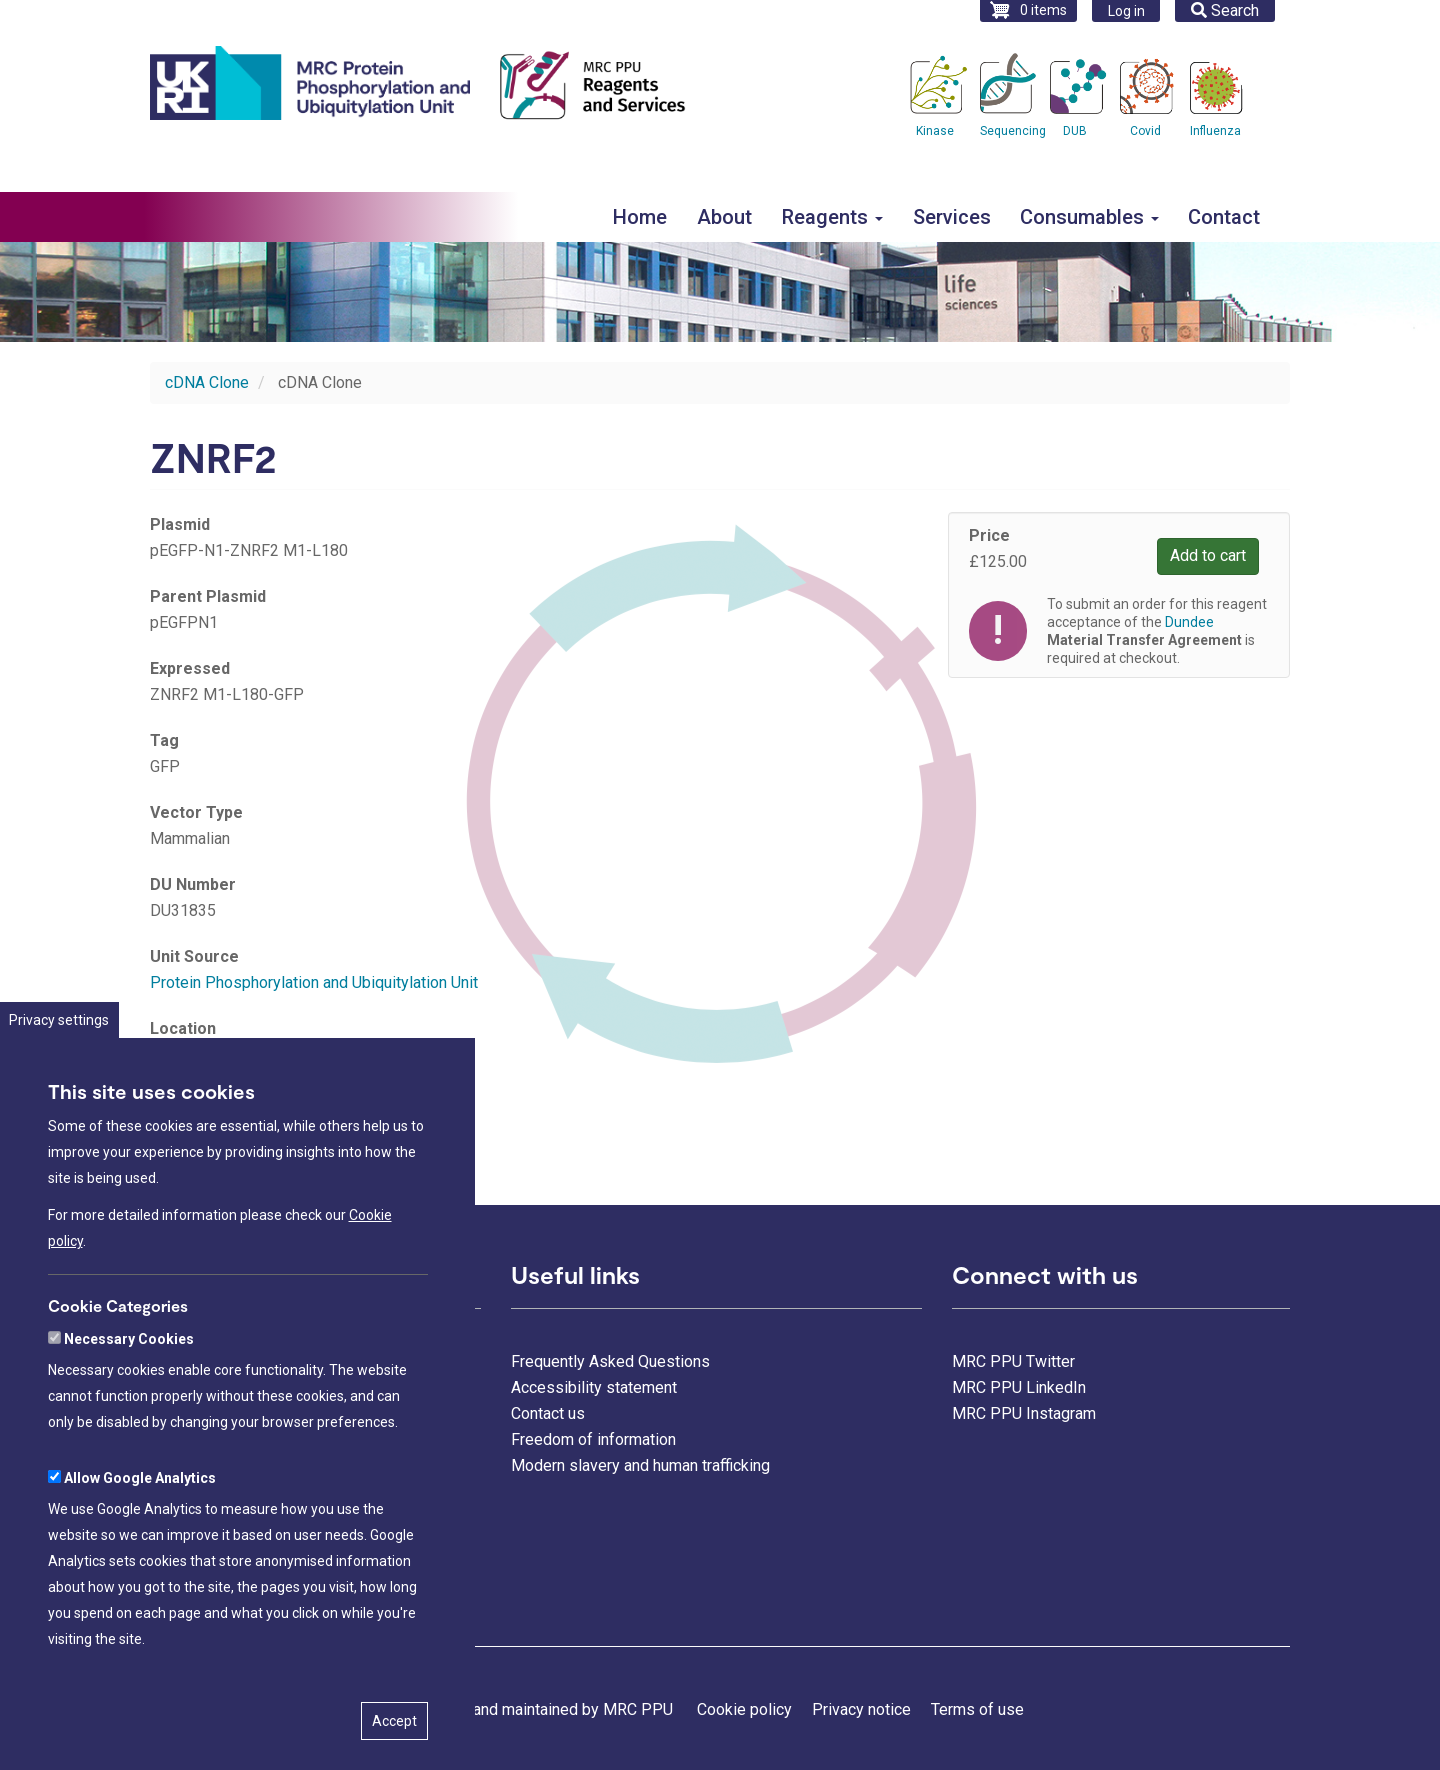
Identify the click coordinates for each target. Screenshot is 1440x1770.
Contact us (548, 1413)
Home (640, 217)
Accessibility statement (594, 1387)
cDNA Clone (207, 382)
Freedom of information (593, 1439)
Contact (1224, 217)
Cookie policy (744, 1709)
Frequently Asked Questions (610, 1361)
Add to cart (1208, 555)
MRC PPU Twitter (1013, 1361)
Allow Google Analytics (140, 1547)
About (724, 217)
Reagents (832, 217)
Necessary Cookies (129, 1408)
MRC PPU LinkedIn (1019, 1387)
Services (952, 217)
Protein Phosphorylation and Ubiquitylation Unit (314, 982)
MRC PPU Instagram (1024, 1413)
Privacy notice (861, 1709)
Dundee (1189, 622)
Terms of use (977, 1709)
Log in (1126, 11)
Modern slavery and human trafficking (640, 1465)
